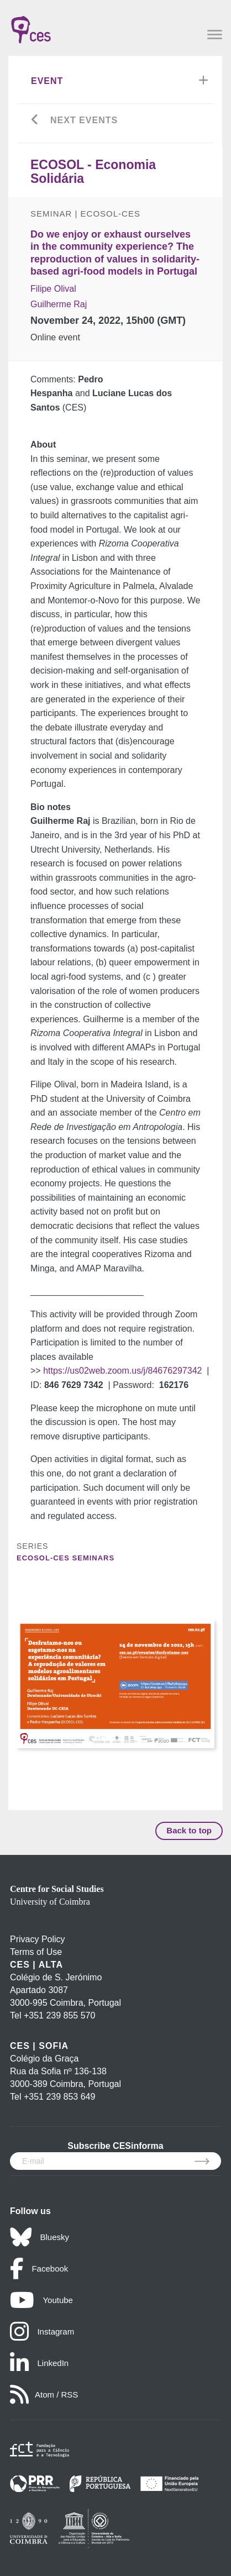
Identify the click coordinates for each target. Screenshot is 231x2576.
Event (47, 81)
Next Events (84, 120)
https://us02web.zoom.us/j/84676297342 (122, 1370)
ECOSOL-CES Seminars (65, 1558)
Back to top (189, 1830)
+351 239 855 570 (59, 2015)
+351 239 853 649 (59, 2096)
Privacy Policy (37, 1939)
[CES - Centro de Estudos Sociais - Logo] (31, 24)
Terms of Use (36, 1952)
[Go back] (35, 121)
